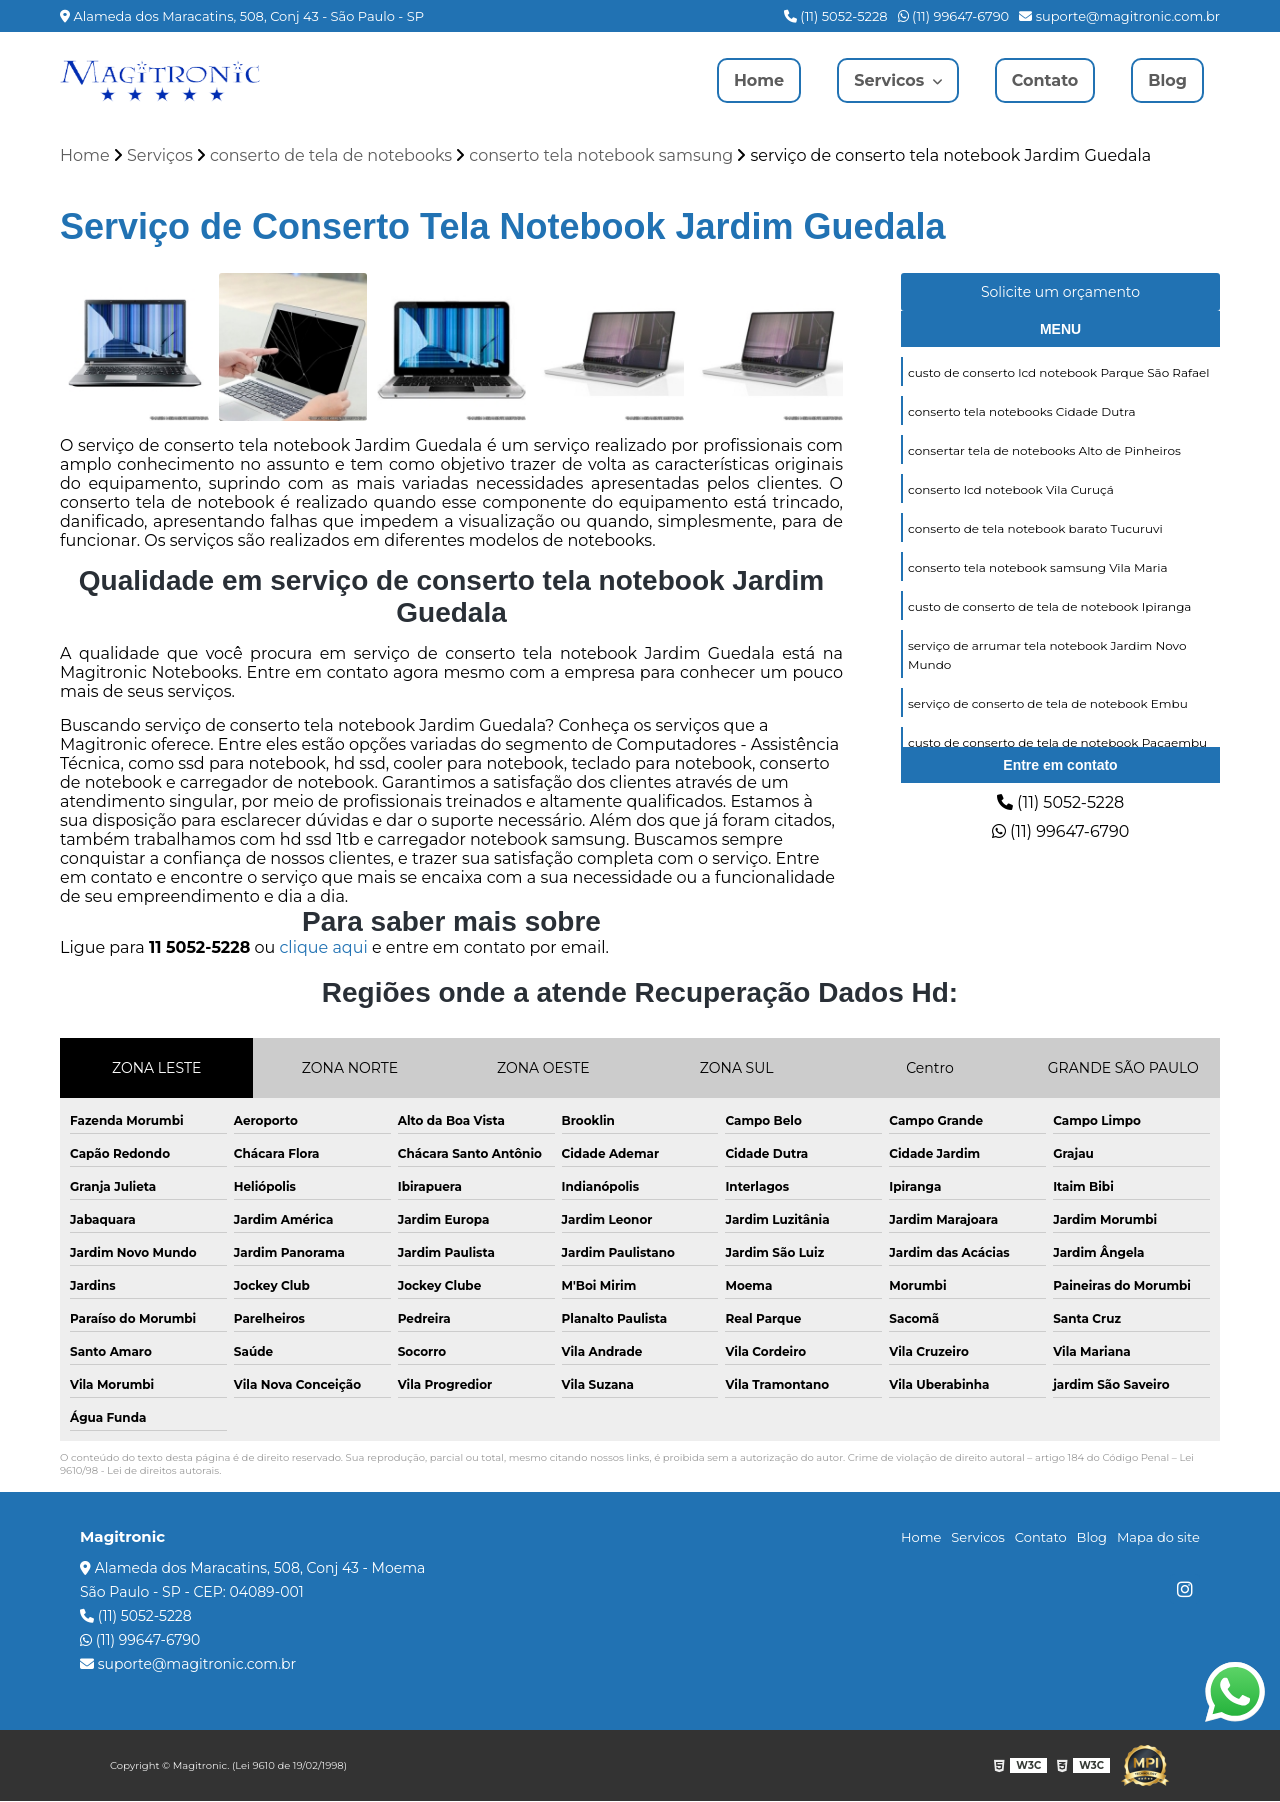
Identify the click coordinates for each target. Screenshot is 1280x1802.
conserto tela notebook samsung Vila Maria (1038, 567)
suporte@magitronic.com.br (1119, 16)
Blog (1167, 80)
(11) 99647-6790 (954, 16)
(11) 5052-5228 (836, 16)
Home (759, 80)
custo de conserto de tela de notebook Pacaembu (1057, 742)
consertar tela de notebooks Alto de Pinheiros (1044, 450)
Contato (1045, 80)
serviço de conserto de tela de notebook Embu (1048, 703)
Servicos (891, 80)
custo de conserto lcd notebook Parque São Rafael (1059, 372)
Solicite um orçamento (1060, 292)
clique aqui (323, 948)
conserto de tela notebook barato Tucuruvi (1035, 528)
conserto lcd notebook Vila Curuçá (1011, 489)
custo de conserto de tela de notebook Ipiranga (1049, 606)
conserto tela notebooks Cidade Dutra (1021, 411)
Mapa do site (1158, 1538)
